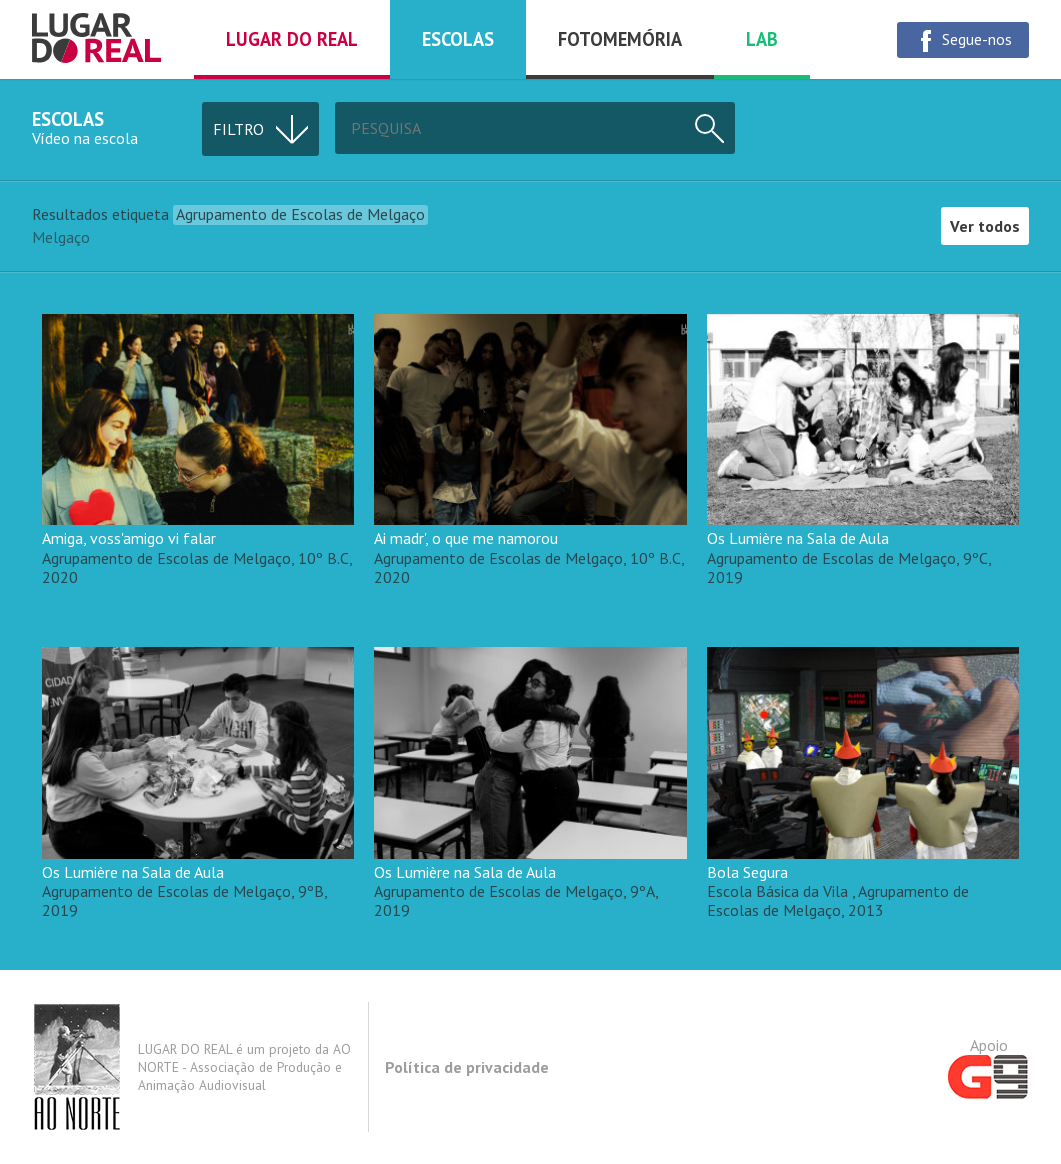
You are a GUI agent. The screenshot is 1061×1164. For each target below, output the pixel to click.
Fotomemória (620, 39)
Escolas (458, 39)
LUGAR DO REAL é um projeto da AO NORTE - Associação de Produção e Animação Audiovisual (191, 1067)
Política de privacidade (467, 1067)
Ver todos (985, 226)
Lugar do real (292, 39)
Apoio (988, 1067)
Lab (762, 39)
